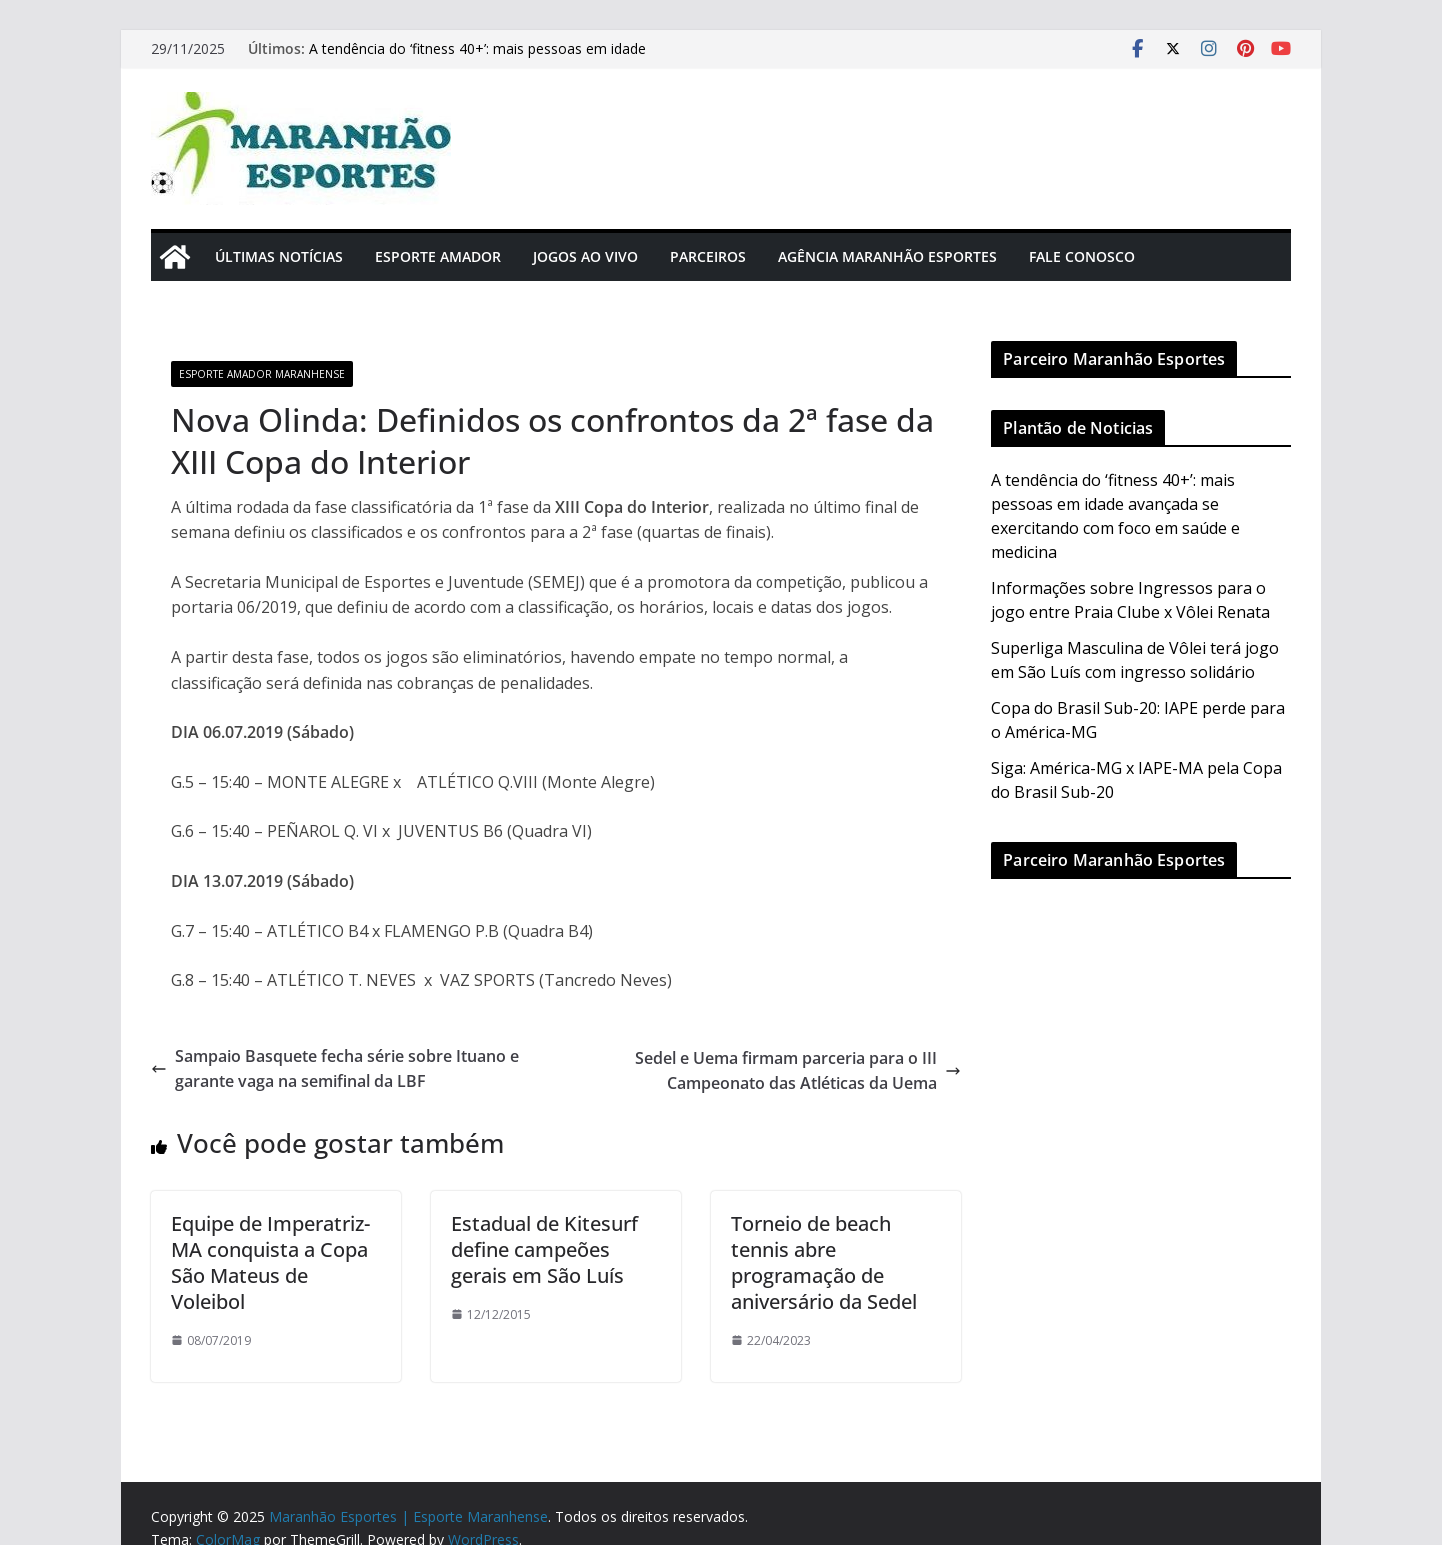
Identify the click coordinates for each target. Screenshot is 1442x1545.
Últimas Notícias (279, 256)
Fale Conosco (1082, 256)
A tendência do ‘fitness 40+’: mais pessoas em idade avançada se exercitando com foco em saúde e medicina (494, 58)
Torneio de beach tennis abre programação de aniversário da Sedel (824, 1262)
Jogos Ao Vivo (585, 256)
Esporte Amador (438, 256)
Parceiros (708, 256)
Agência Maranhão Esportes (887, 256)
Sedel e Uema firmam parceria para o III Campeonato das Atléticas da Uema (798, 1071)
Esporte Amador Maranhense (262, 374)
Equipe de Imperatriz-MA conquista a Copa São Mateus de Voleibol (270, 1262)
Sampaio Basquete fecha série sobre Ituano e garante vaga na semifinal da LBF (335, 1069)
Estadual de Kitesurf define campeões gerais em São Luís (544, 1249)
